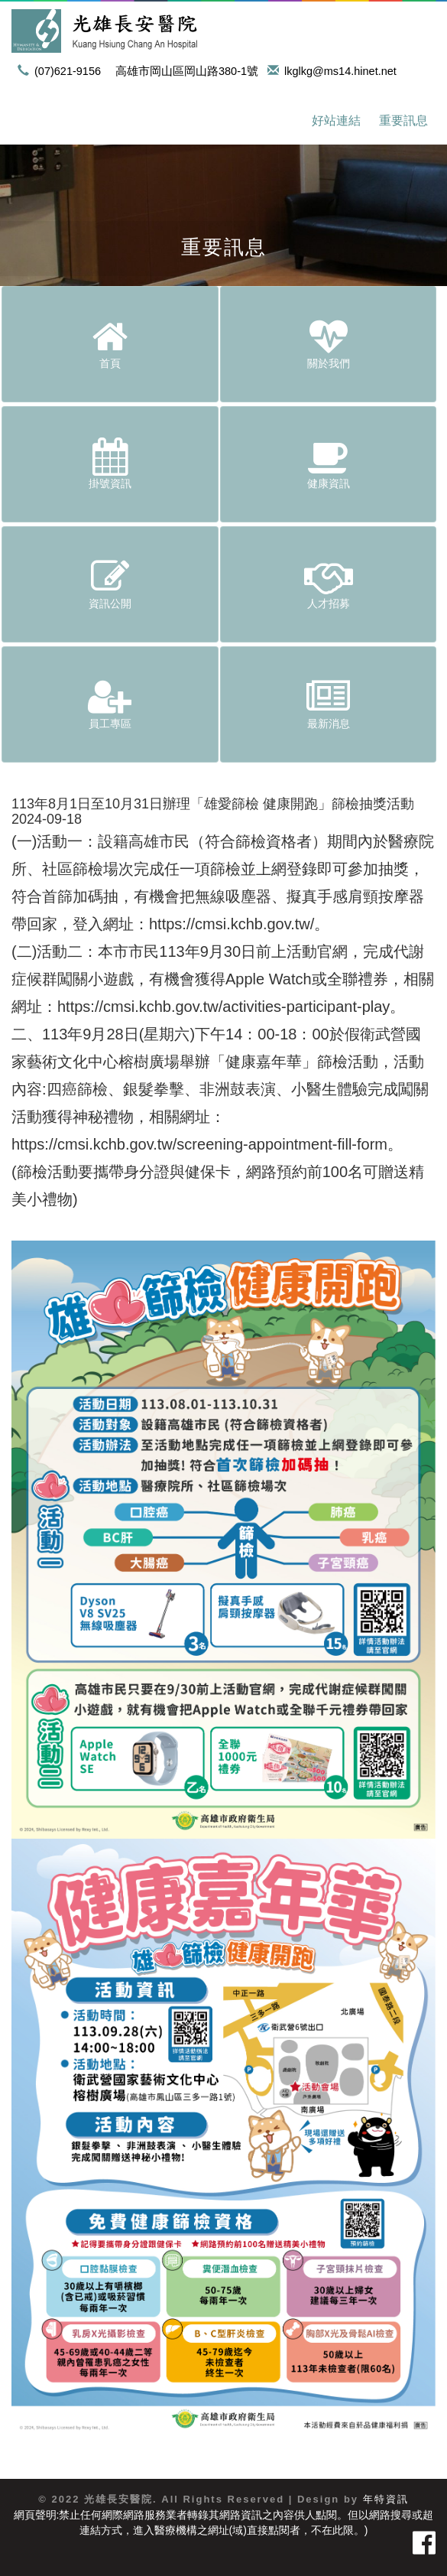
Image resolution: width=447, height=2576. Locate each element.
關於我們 (328, 343)
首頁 (110, 343)
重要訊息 (403, 120)
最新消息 (328, 704)
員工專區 (110, 704)
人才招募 (328, 584)
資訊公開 (110, 584)
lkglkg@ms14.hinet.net (335, 71)
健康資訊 (328, 463)
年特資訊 (386, 2499)
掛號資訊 (110, 463)
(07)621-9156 (62, 71)
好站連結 (336, 120)
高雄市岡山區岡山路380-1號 (186, 71)
